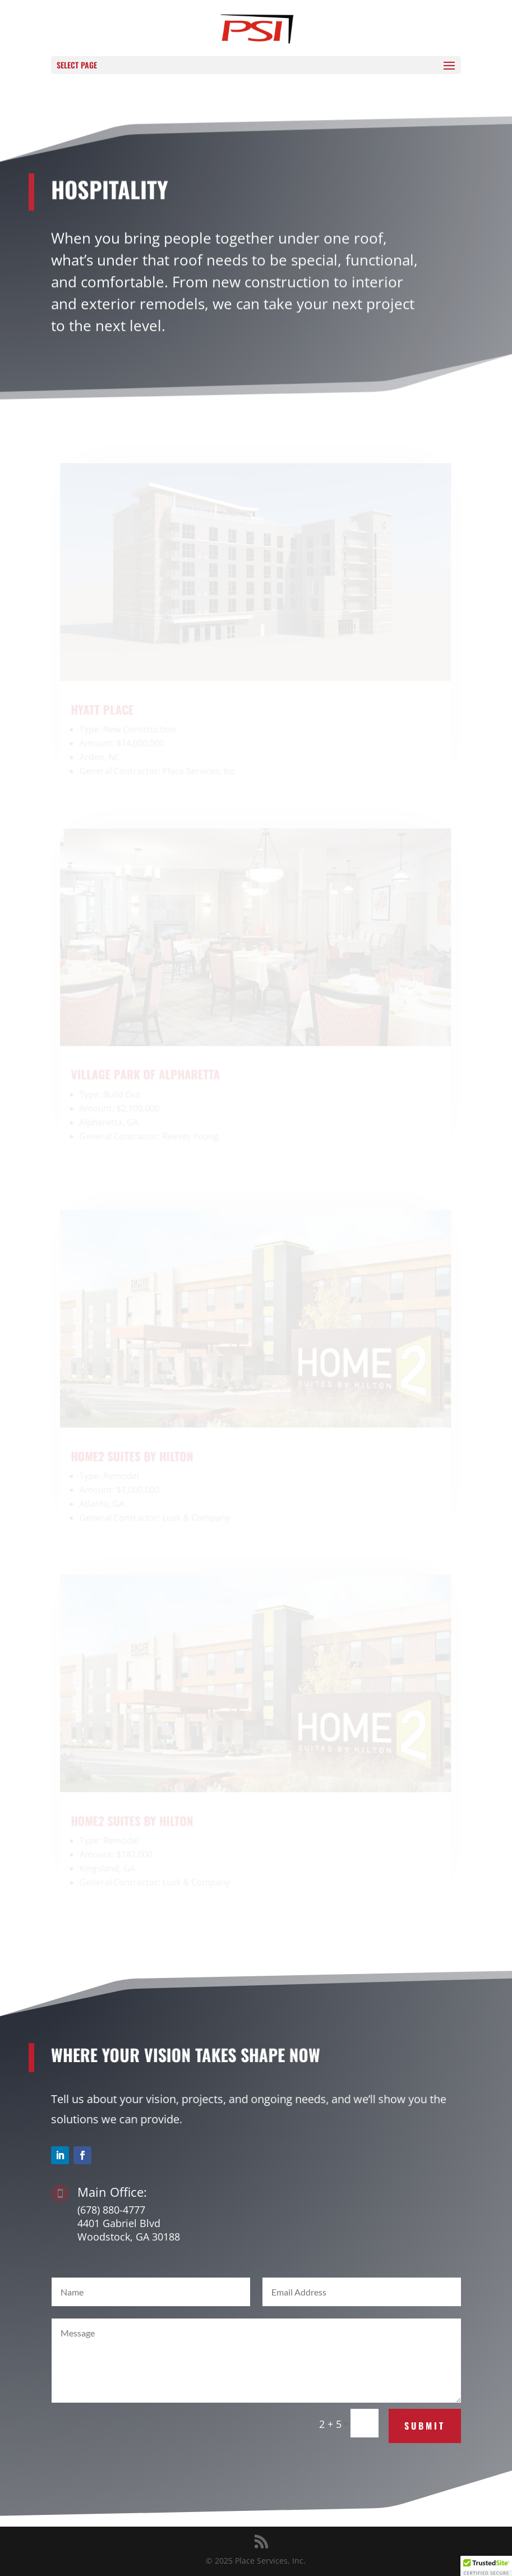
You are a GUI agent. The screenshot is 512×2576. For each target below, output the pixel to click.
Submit (424, 2425)
